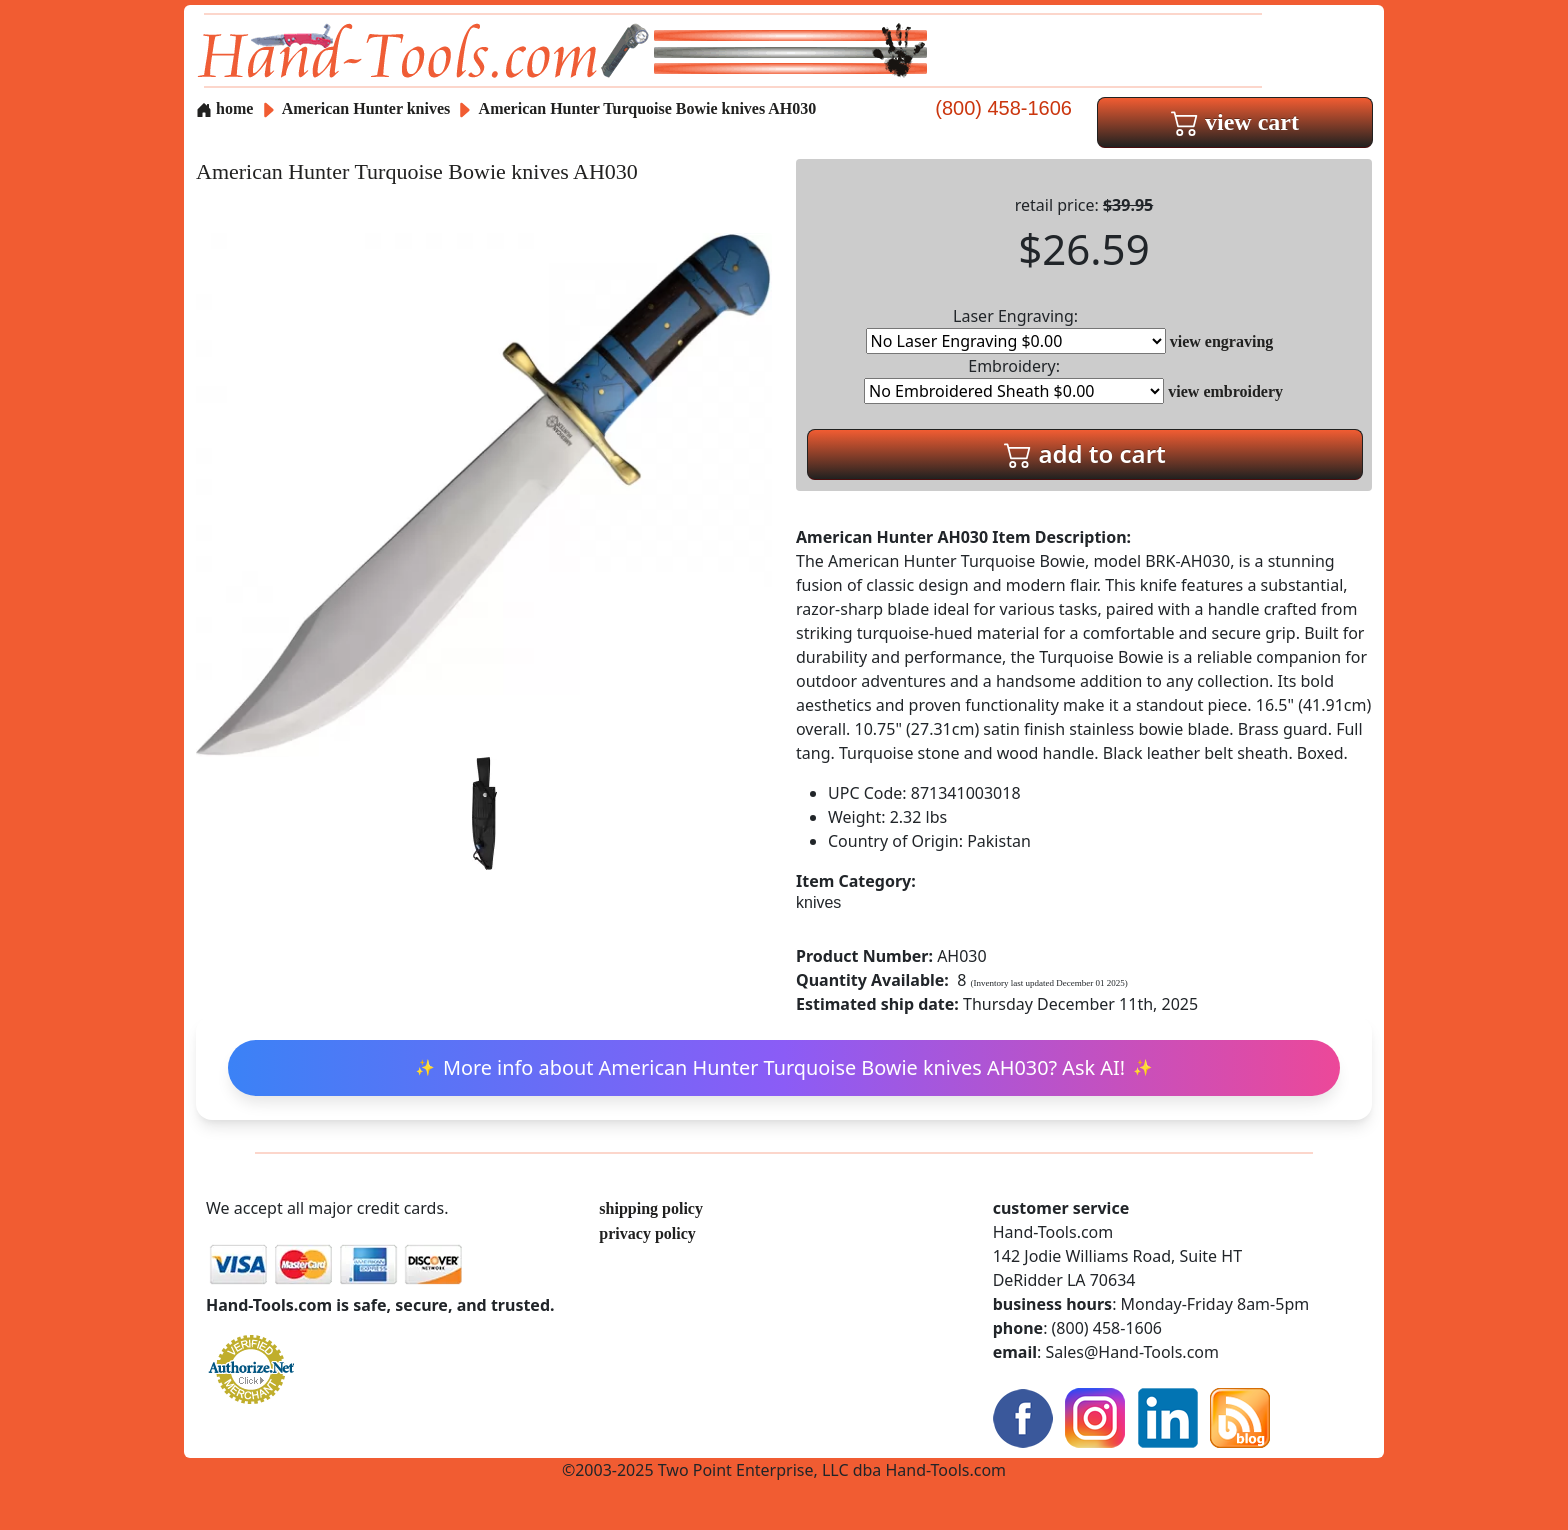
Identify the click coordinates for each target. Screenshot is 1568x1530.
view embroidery (1225, 391)
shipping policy (651, 1208)
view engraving (1222, 341)
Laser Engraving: (1016, 329)
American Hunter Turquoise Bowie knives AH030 (648, 108)
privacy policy (647, 1233)
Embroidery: (1014, 379)
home (224, 108)
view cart (1235, 122)
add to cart (1085, 453)
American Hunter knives (366, 108)
